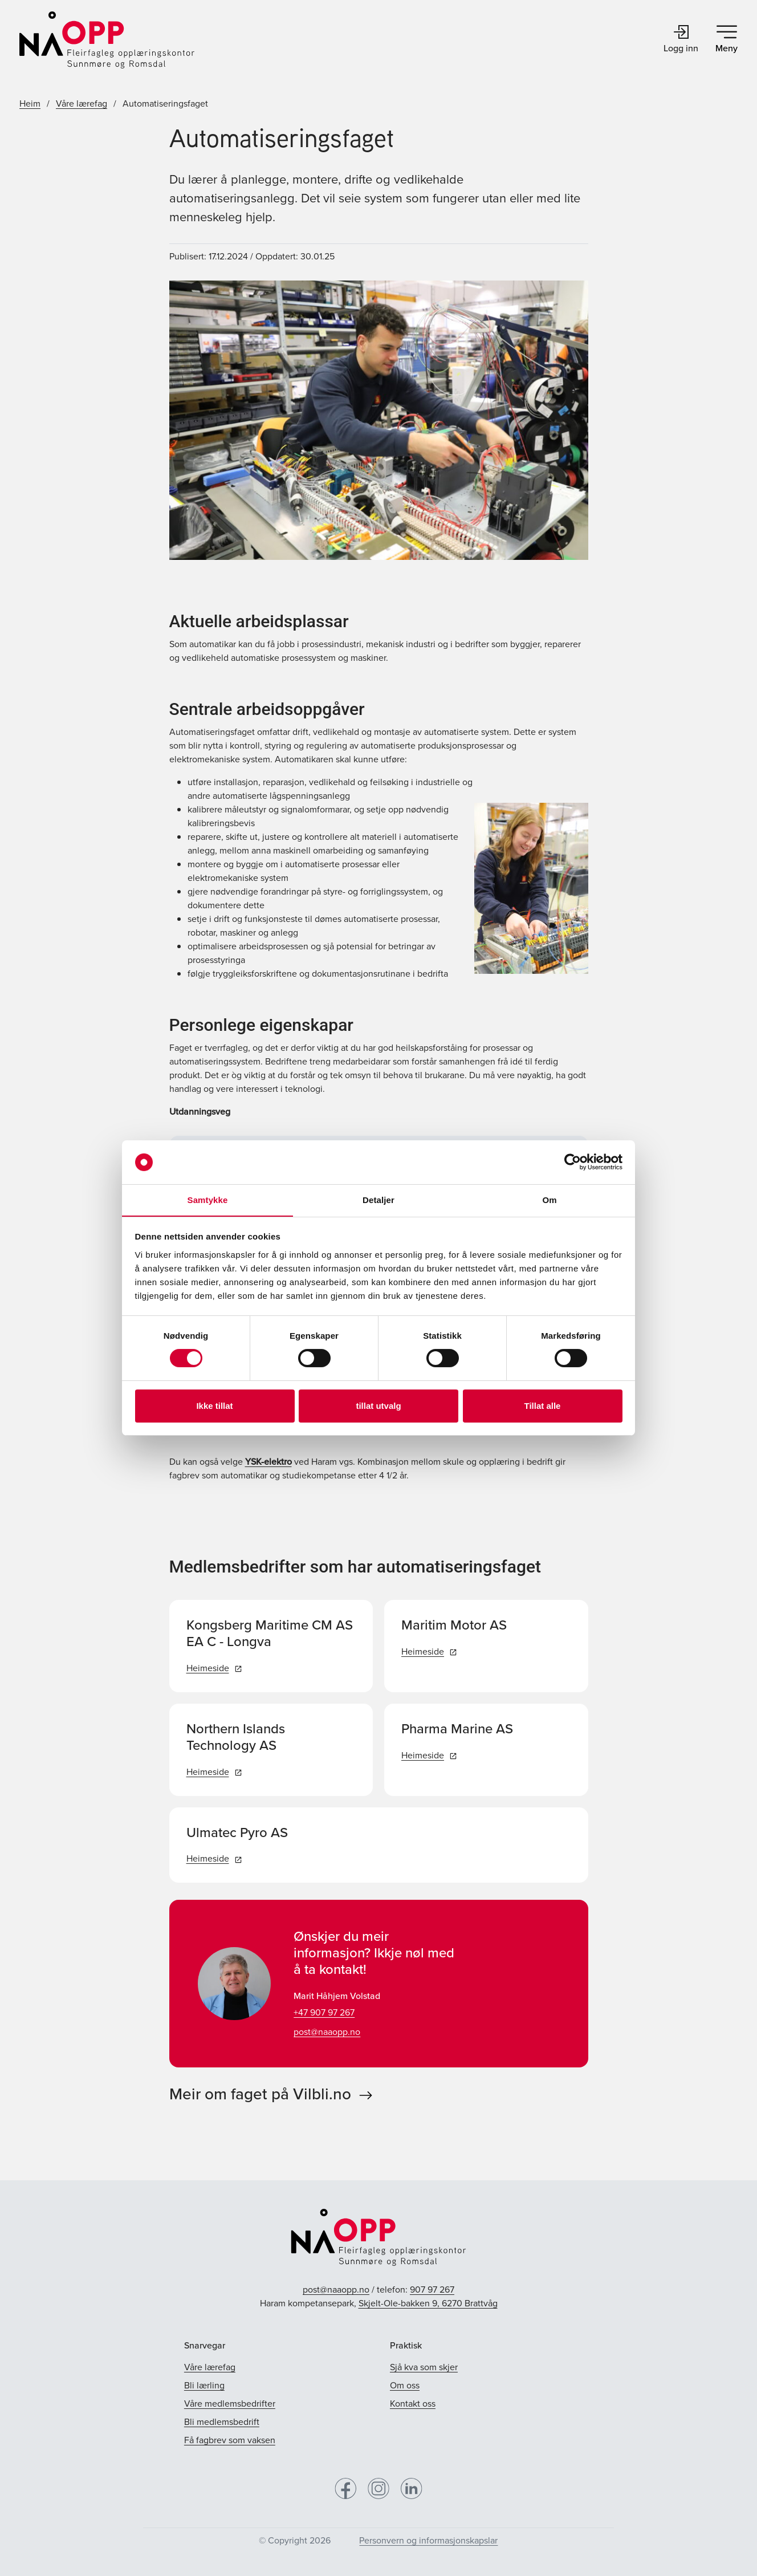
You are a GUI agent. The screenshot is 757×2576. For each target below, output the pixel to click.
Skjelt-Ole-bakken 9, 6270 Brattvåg (428, 2303)
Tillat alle (542, 1406)
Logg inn (681, 40)
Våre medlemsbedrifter (229, 2403)
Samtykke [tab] (208, 1200)
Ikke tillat (214, 1406)
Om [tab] (549, 1200)
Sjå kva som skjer (424, 2367)
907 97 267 (432, 2289)
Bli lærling (204, 2385)
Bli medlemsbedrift (221, 2421)
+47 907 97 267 (324, 2012)
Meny (726, 40)
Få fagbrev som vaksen (229, 2440)
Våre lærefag (81, 103)
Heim (29, 103)
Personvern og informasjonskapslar (428, 2540)
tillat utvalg (378, 1406)
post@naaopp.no (327, 2031)
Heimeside (214, 1668)
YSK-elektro (268, 1461)
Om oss (405, 2385)
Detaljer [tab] (378, 1200)
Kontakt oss (413, 2403)
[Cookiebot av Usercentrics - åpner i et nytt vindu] (572, 1162)
